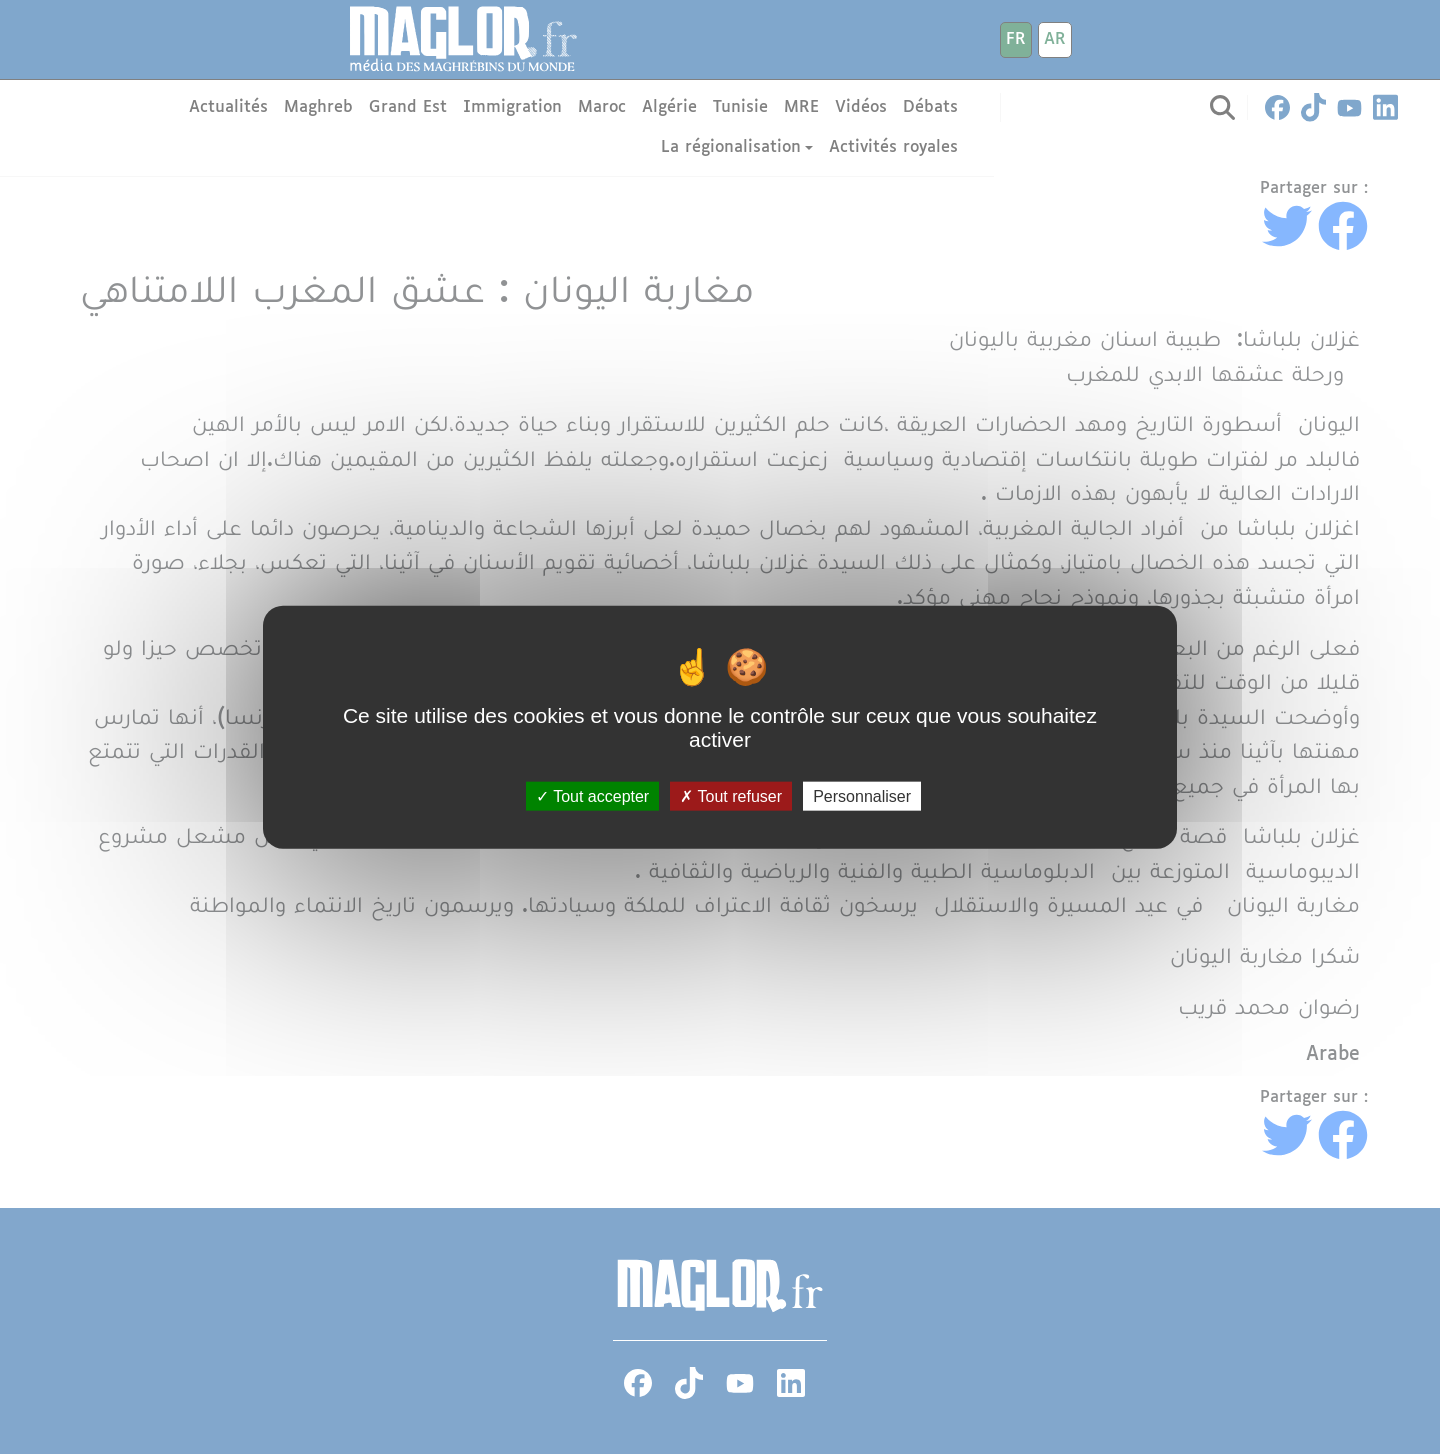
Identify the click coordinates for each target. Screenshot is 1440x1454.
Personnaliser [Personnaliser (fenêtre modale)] (862, 795)
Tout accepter (592, 795)
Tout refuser (731, 795)
